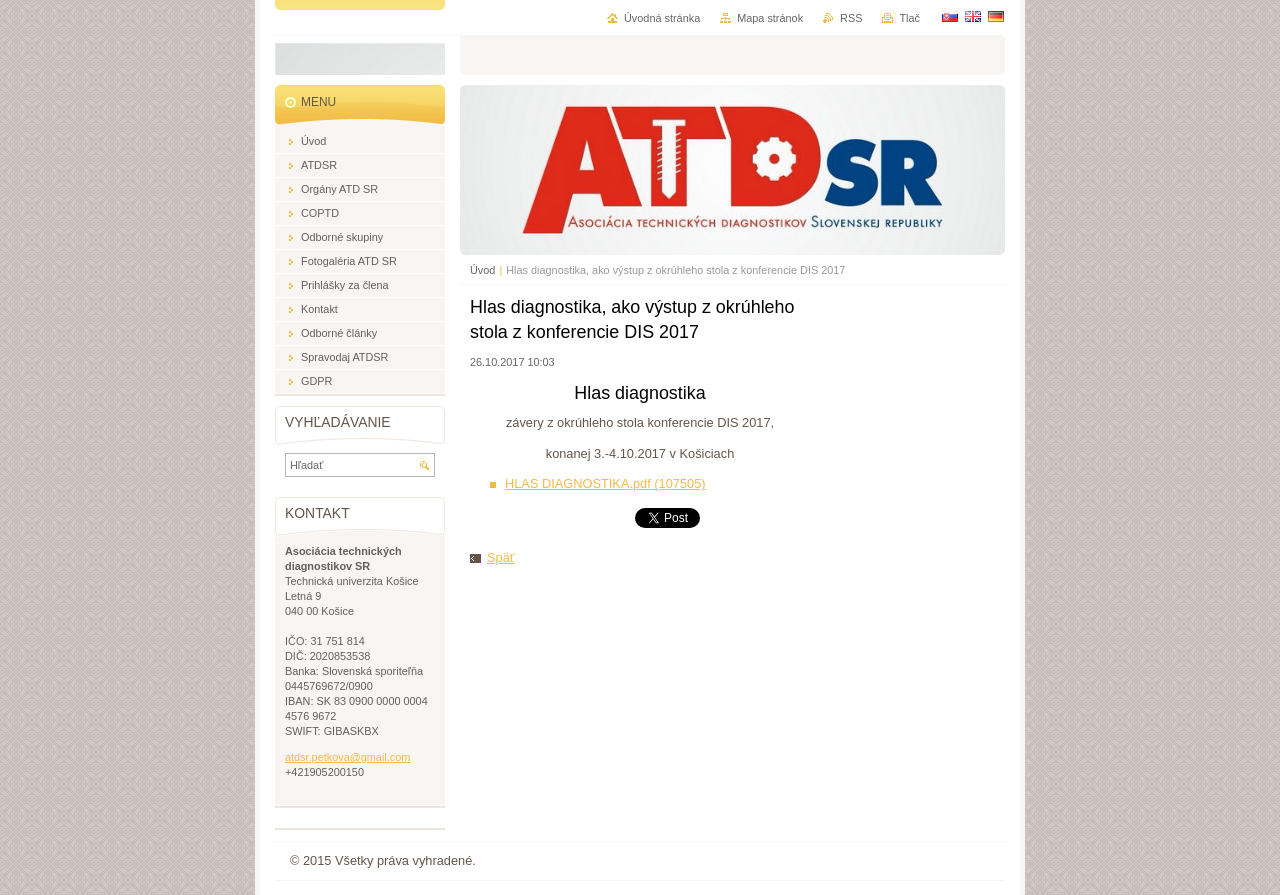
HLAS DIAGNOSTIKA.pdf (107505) (605, 483)
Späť (501, 557)
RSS (851, 18)
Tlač (909, 18)
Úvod (482, 270)
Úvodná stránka (662, 18)
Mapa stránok (770, 18)
